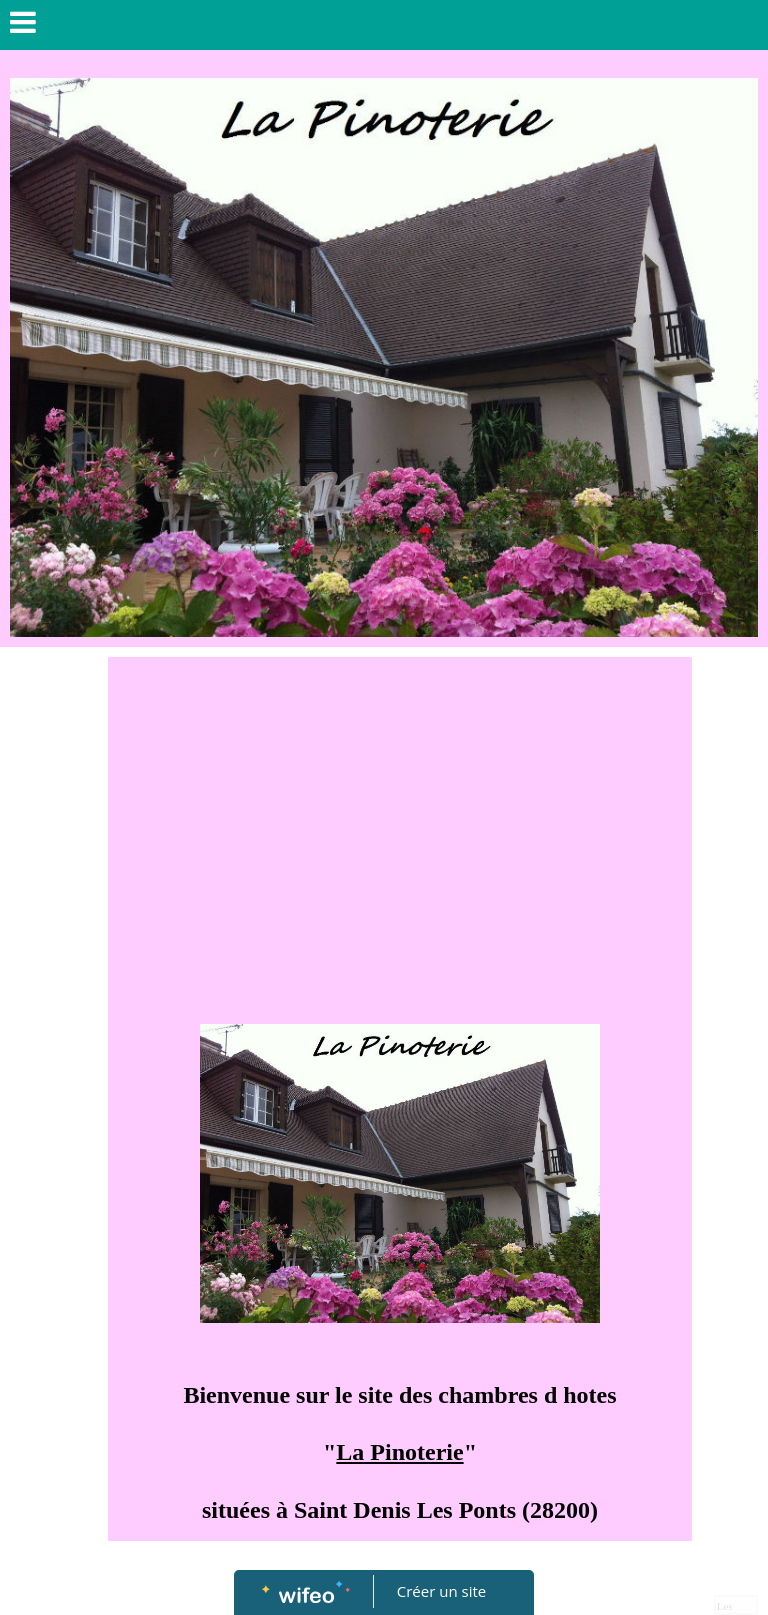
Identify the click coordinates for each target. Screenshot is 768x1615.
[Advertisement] (400, 817)
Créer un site (441, 1591)
